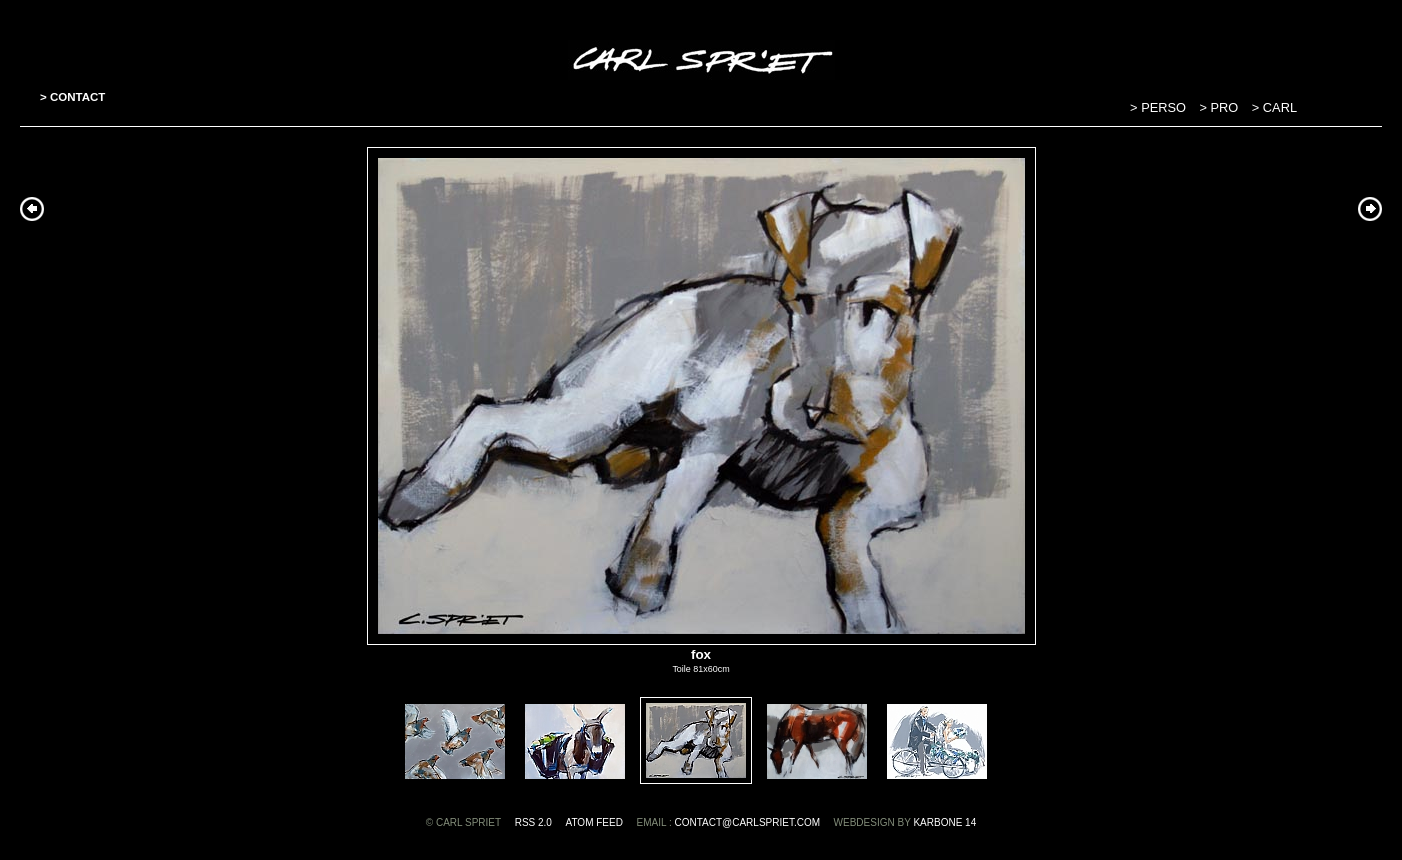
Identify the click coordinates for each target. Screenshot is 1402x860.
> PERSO (1159, 107)
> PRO (1221, 107)
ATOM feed (594, 822)
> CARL (1274, 107)
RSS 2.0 (533, 822)
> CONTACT (72, 97)
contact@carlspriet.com (747, 822)
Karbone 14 (944, 822)
